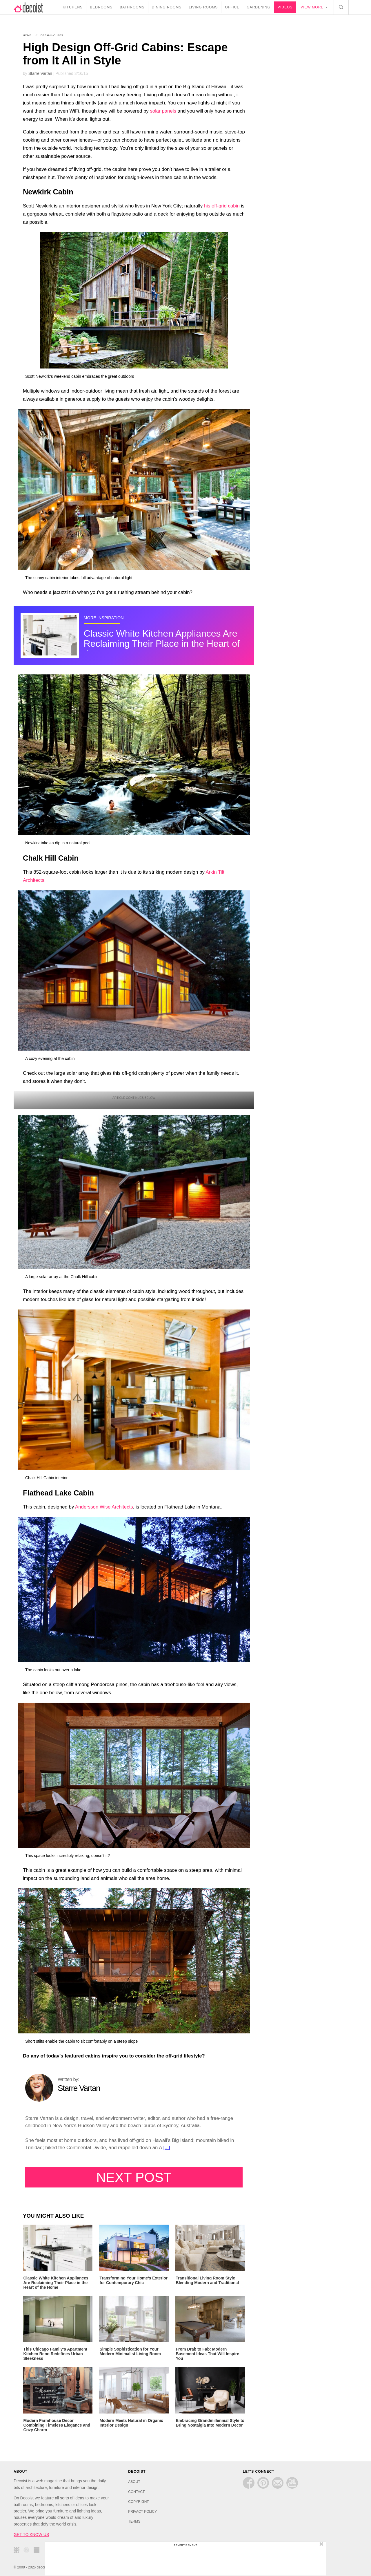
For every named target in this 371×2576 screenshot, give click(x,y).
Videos (286, 7)
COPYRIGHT (138, 2500)
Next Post (134, 2177)
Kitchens (74, 7)
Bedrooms (102, 7)
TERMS (134, 2520)
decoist (33, 7)
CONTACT (136, 2490)
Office (233, 7)
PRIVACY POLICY (142, 2510)
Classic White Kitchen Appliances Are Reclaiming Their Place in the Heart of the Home (162, 643)
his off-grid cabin (222, 206)
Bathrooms (133, 7)
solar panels (163, 111)
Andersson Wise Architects (104, 1507)
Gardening (260, 7)
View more (313, 7)
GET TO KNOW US (31, 2533)
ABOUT (134, 2481)
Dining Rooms (168, 7)
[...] (166, 2147)
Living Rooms (204, 7)
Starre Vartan (40, 73)
